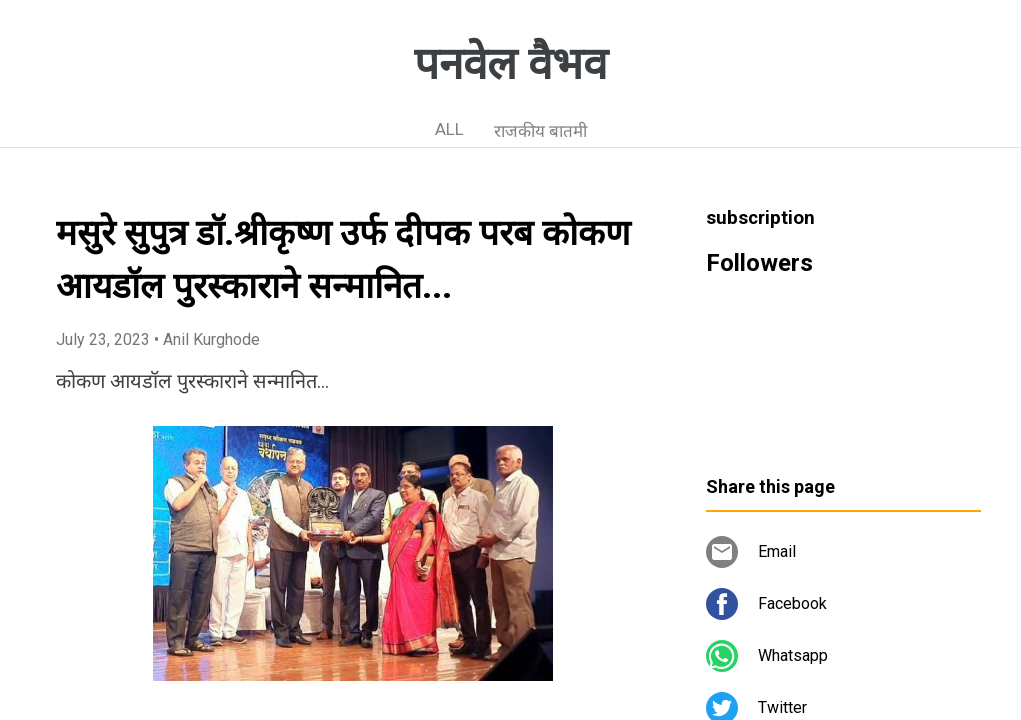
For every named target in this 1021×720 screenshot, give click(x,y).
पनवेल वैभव (510, 64)
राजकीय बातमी (540, 131)
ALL (449, 129)
